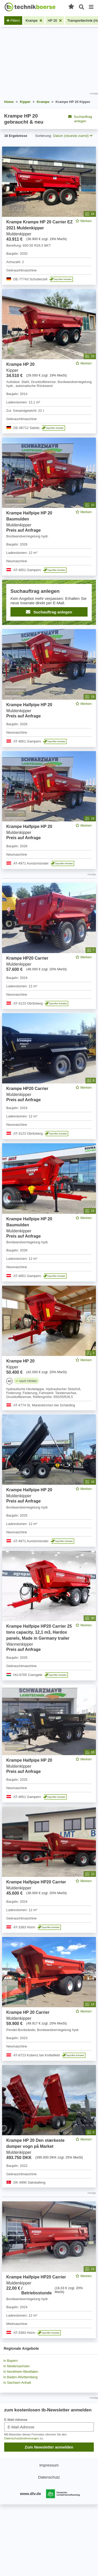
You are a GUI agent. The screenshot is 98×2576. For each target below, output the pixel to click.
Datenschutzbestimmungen (21, 2438)
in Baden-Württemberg (20, 2377)
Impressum (49, 2465)
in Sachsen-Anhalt (17, 2382)
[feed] (49, 1242)
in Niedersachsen (16, 2366)
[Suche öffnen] (82, 7)
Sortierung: (43, 136)
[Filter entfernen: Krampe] (33, 20)
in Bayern (10, 2361)
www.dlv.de (30, 2493)
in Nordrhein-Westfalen (20, 2372)
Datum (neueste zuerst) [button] (73, 136)
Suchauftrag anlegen (80, 119)
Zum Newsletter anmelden (49, 2447)
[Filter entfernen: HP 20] (54, 20)
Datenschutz (49, 2477)
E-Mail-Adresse (15, 2420)
